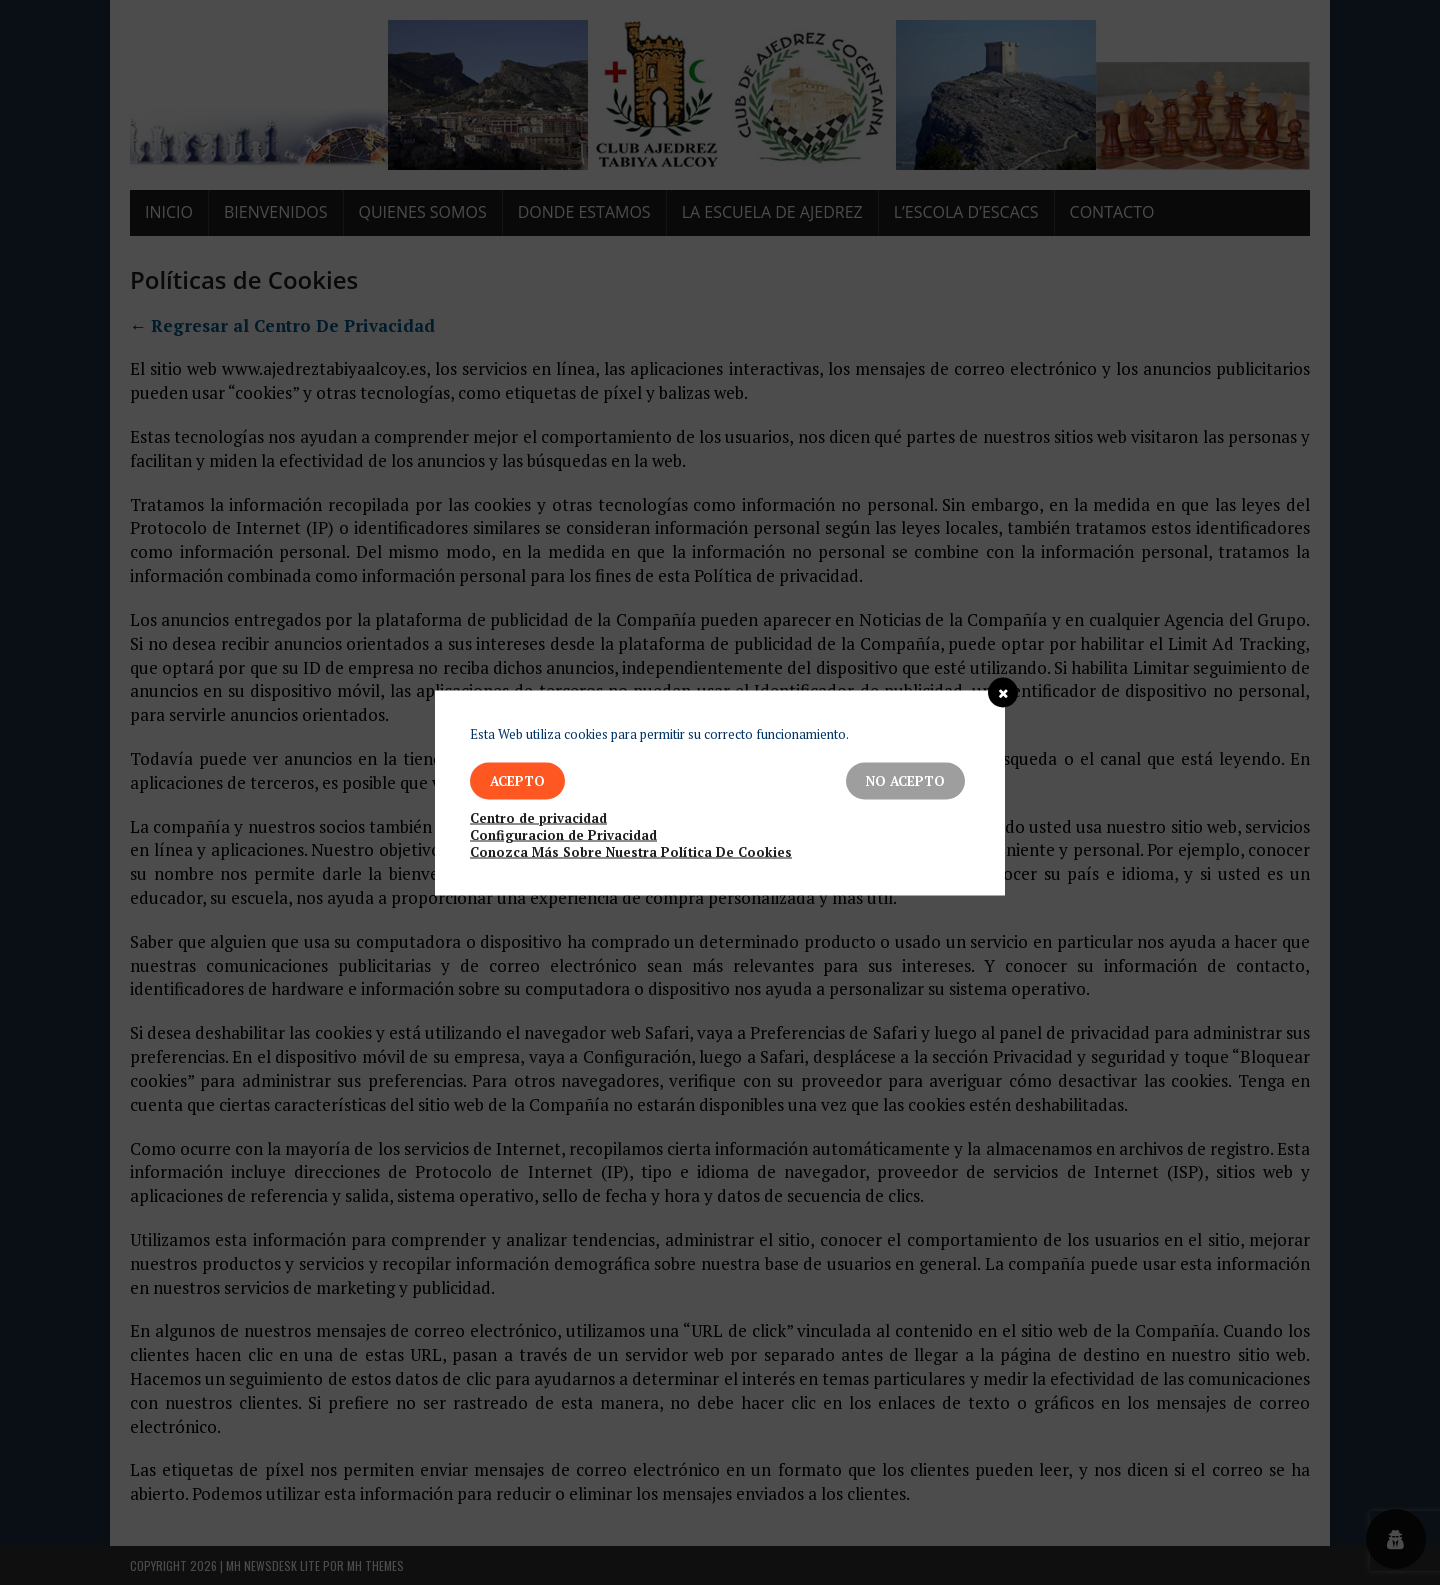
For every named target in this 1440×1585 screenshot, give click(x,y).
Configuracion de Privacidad (563, 834)
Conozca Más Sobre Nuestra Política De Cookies (631, 851)
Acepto (517, 780)
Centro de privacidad (538, 817)
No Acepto (905, 780)
